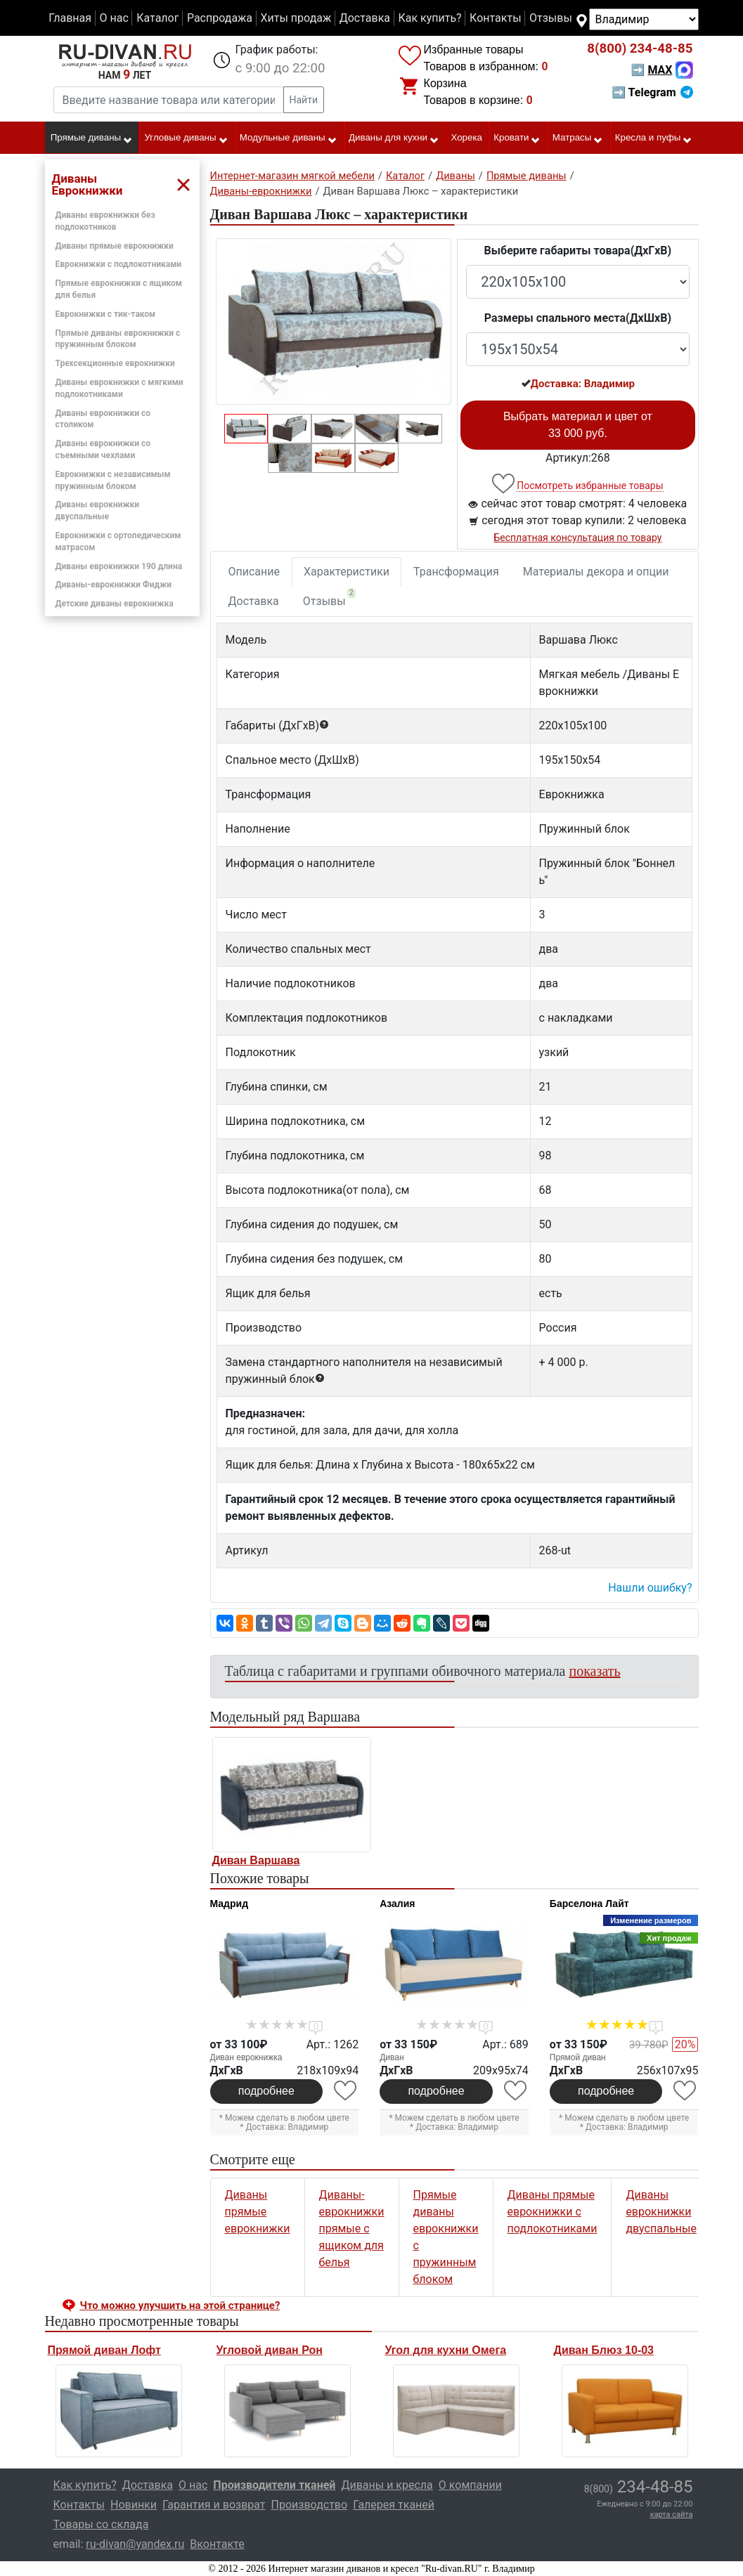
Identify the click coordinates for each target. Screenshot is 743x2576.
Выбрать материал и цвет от (577, 424)
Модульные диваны (288, 138)
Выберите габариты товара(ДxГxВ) (578, 250)
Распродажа (219, 18)
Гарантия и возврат (214, 2504)
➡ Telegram (652, 92)
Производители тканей (274, 2485)
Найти (304, 99)
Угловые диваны (186, 138)
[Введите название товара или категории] (168, 99)
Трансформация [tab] (456, 571)
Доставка (365, 18)
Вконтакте (217, 2544)
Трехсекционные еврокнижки (115, 363)
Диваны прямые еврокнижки (115, 246)
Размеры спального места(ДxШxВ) (577, 318)
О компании (470, 2485)
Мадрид (229, 1903)
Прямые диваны (92, 138)
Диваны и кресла (386, 2485)
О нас (113, 18)
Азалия (397, 1903)
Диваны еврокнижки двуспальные (661, 2211)
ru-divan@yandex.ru (135, 2544)
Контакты (495, 18)
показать (595, 1671)
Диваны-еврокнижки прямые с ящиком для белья (352, 2228)
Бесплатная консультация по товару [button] (577, 537)
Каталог (157, 18)
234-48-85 (639, 48)
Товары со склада (101, 2524)
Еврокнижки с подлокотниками (119, 264)
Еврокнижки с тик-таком (106, 314)
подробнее (266, 2091)
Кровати (517, 138)
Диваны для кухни (394, 138)
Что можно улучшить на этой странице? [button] (180, 2305)
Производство (309, 2504)
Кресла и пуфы (654, 138)
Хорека (466, 137)
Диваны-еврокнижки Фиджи (114, 585)
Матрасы (578, 138)
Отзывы (550, 18)
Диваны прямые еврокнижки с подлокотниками (552, 2211)
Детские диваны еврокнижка (115, 604)
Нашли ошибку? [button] (650, 1587)
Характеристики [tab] (346, 571)
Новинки (133, 2504)
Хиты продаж (296, 18)
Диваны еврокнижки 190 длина (119, 566)
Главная (70, 18)
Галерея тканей (393, 2504)
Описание (254, 571)
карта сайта (671, 2514)
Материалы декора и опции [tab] (596, 571)
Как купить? (429, 18)
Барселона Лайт (589, 1903)
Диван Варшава (256, 1860)
